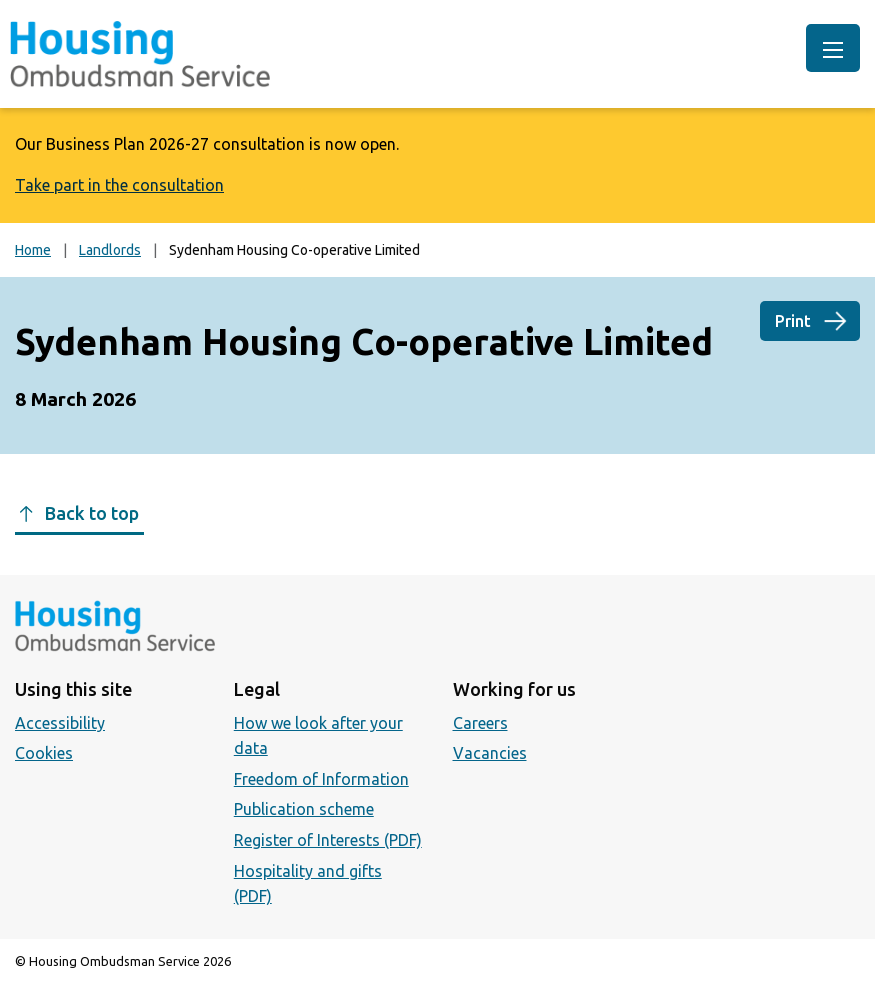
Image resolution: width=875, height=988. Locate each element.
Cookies (44, 753)
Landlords (110, 250)
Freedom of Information (321, 779)
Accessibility (60, 723)
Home (33, 250)
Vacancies (490, 753)
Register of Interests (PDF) (328, 840)
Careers (480, 723)
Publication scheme (304, 809)
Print (793, 321)
